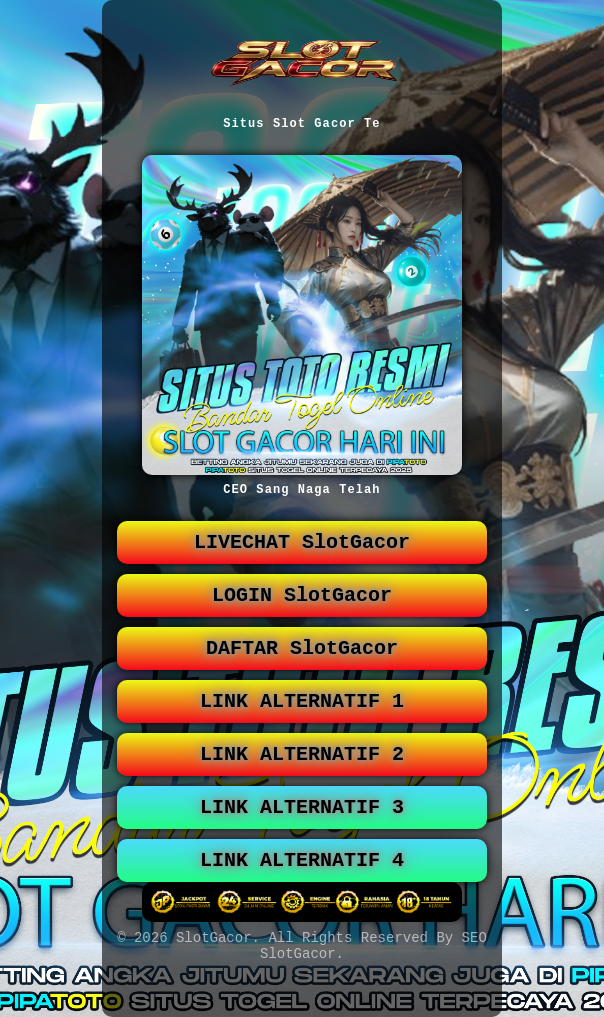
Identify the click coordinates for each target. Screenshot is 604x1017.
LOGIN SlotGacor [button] (302, 607)
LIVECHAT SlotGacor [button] (302, 550)
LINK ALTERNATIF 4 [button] (302, 892)
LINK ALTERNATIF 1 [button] (302, 721)
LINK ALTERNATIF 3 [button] (302, 835)
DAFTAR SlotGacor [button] (302, 664)
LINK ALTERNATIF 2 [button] (302, 778)
